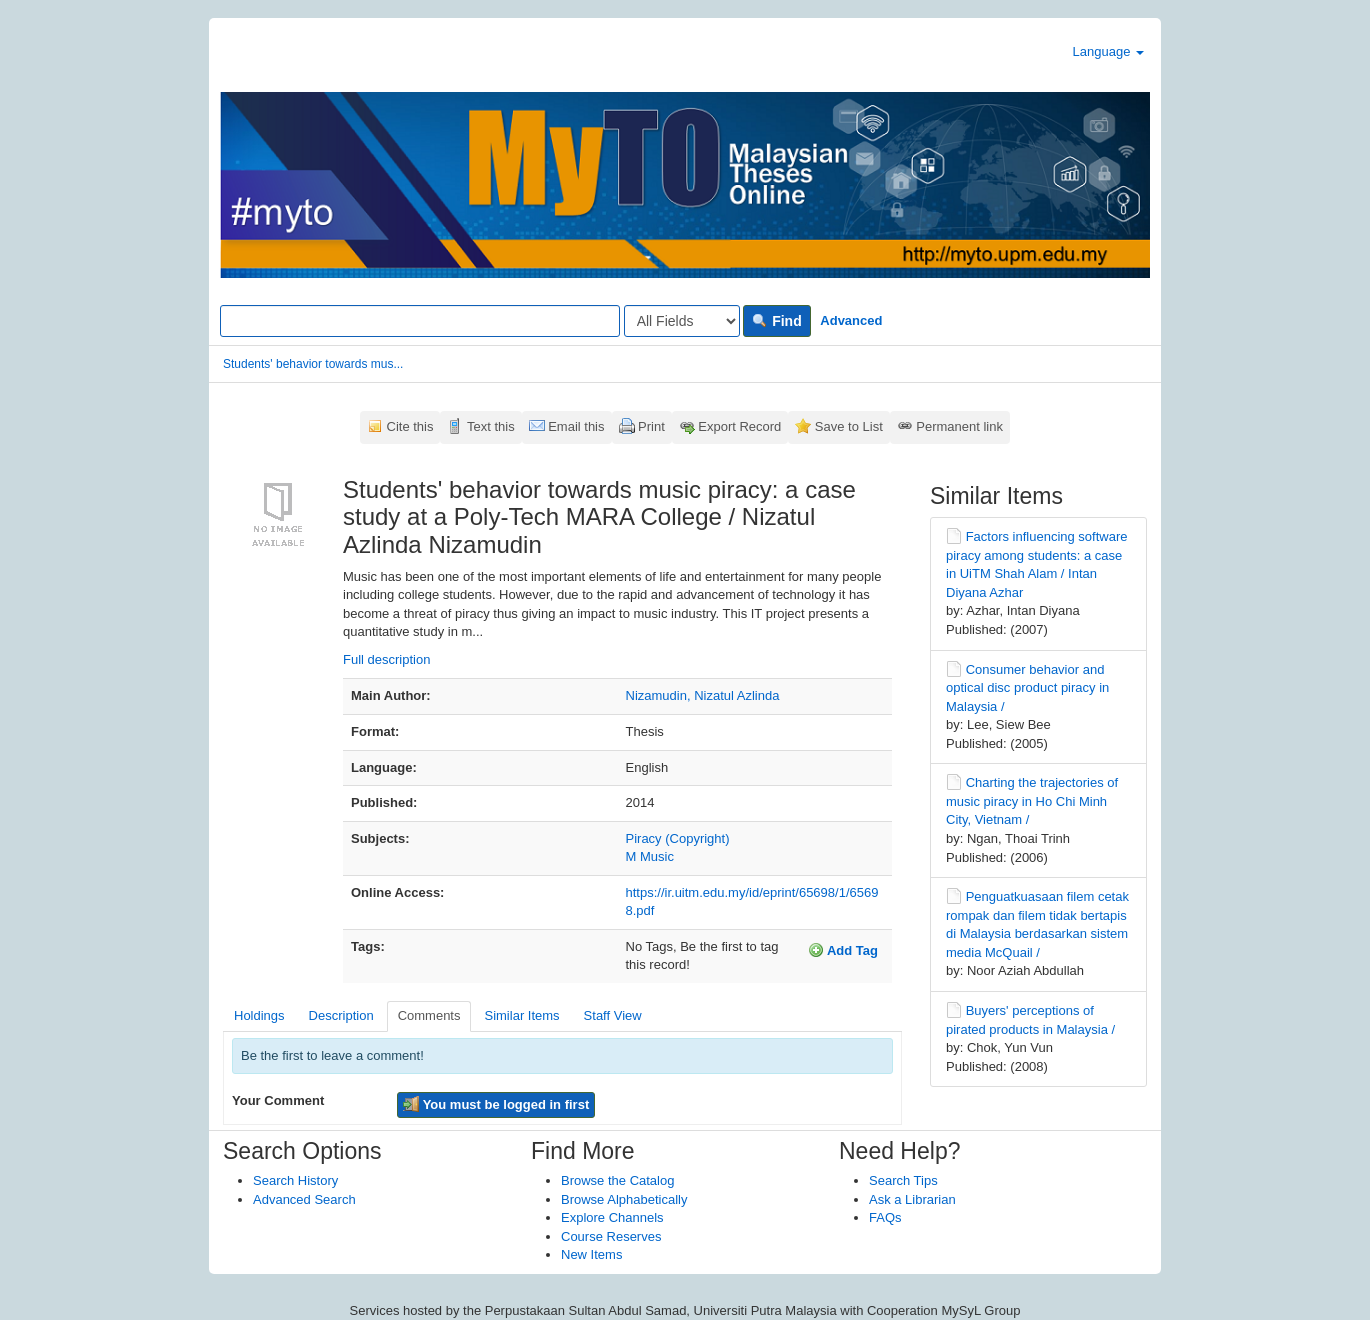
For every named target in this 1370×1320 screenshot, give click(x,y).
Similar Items (521, 1015)
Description (341, 1015)
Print (651, 426)
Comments (429, 1015)
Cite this (410, 426)
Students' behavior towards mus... (313, 364)
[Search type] (682, 321)
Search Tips (903, 1180)
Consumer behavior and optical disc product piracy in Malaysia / (1027, 688)
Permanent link (959, 426)
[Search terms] (420, 321)
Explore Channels (612, 1217)
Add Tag (843, 950)
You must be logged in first (496, 1104)
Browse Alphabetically (624, 1199)
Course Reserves (611, 1236)
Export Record (739, 426)
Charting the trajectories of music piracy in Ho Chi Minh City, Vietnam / (1032, 801)
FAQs (885, 1217)
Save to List (849, 426)
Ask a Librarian (912, 1199)
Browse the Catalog (617, 1180)
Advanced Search (304, 1199)
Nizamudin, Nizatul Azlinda (703, 695)
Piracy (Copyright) (678, 838)
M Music (650, 856)
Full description (386, 659)
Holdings (259, 1015)
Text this (491, 426)
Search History (295, 1180)
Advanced (851, 320)
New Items (591, 1254)
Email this (576, 426)
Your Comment (278, 1100)
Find (776, 321)
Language (1108, 51)
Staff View (613, 1015)
